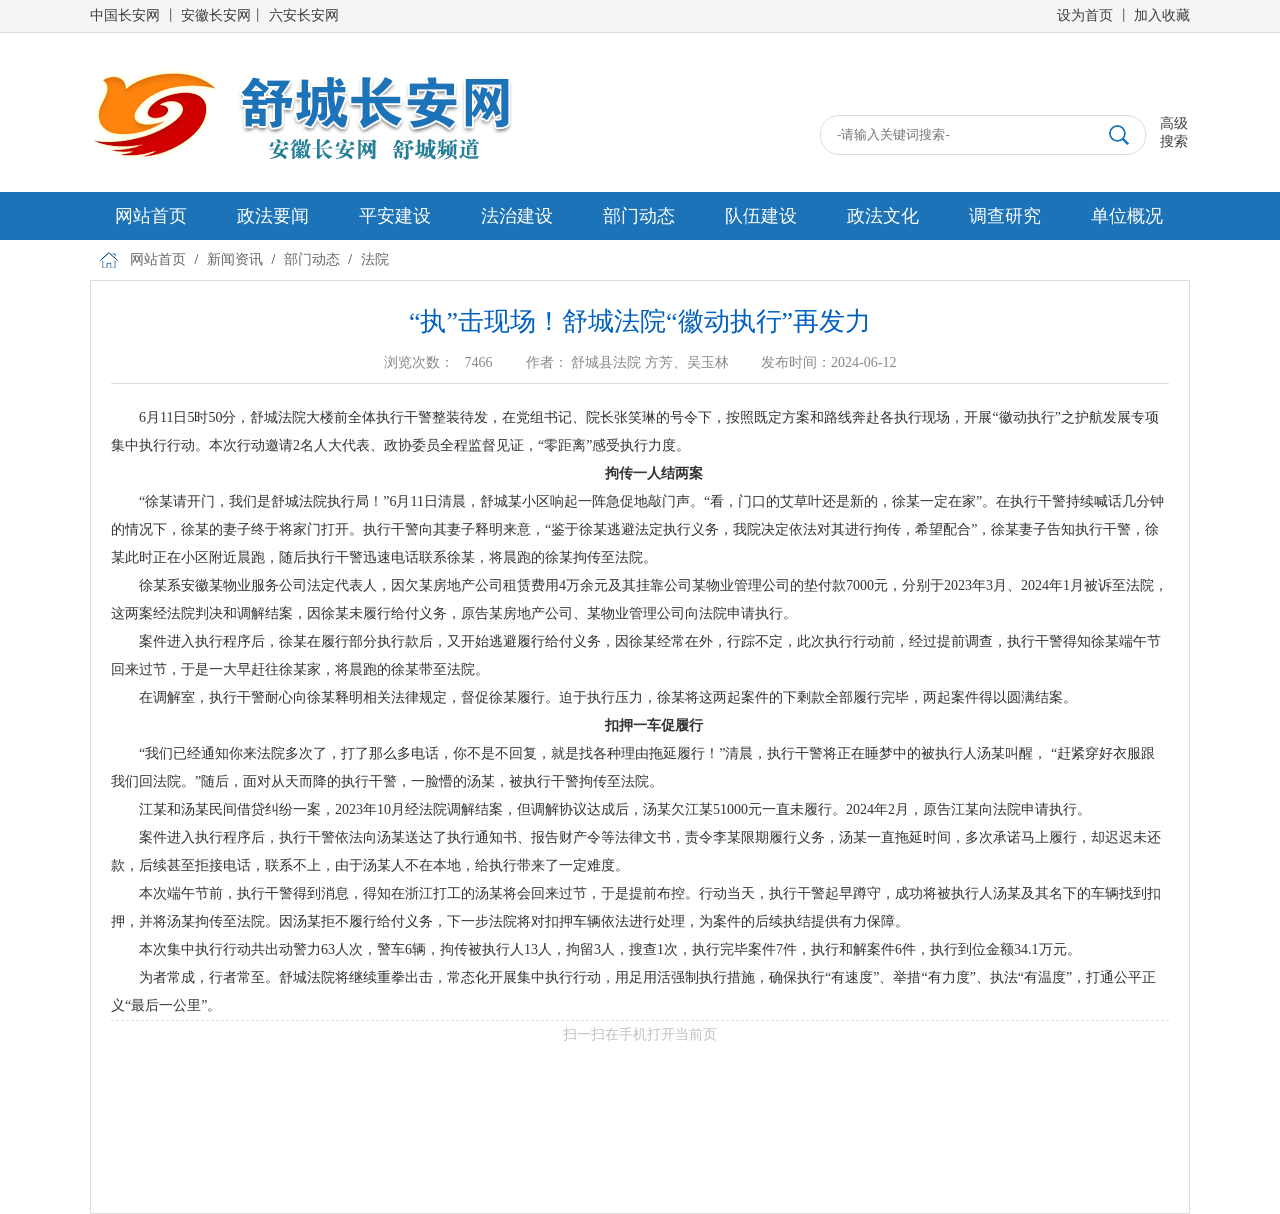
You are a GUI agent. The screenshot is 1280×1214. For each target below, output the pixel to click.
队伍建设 (761, 216)
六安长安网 (304, 15)
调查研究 (1005, 216)
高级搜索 (1174, 132)
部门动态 (639, 216)
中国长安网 (125, 15)
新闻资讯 (235, 259)
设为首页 (1085, 15)
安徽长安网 (216, 15)
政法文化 (883, 216)
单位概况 (1127, 216)
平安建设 (395, 216)
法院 (375, 259)
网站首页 (151, 216)
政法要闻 (273, 216)
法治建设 (517, 216)
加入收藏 (1162, 15)
